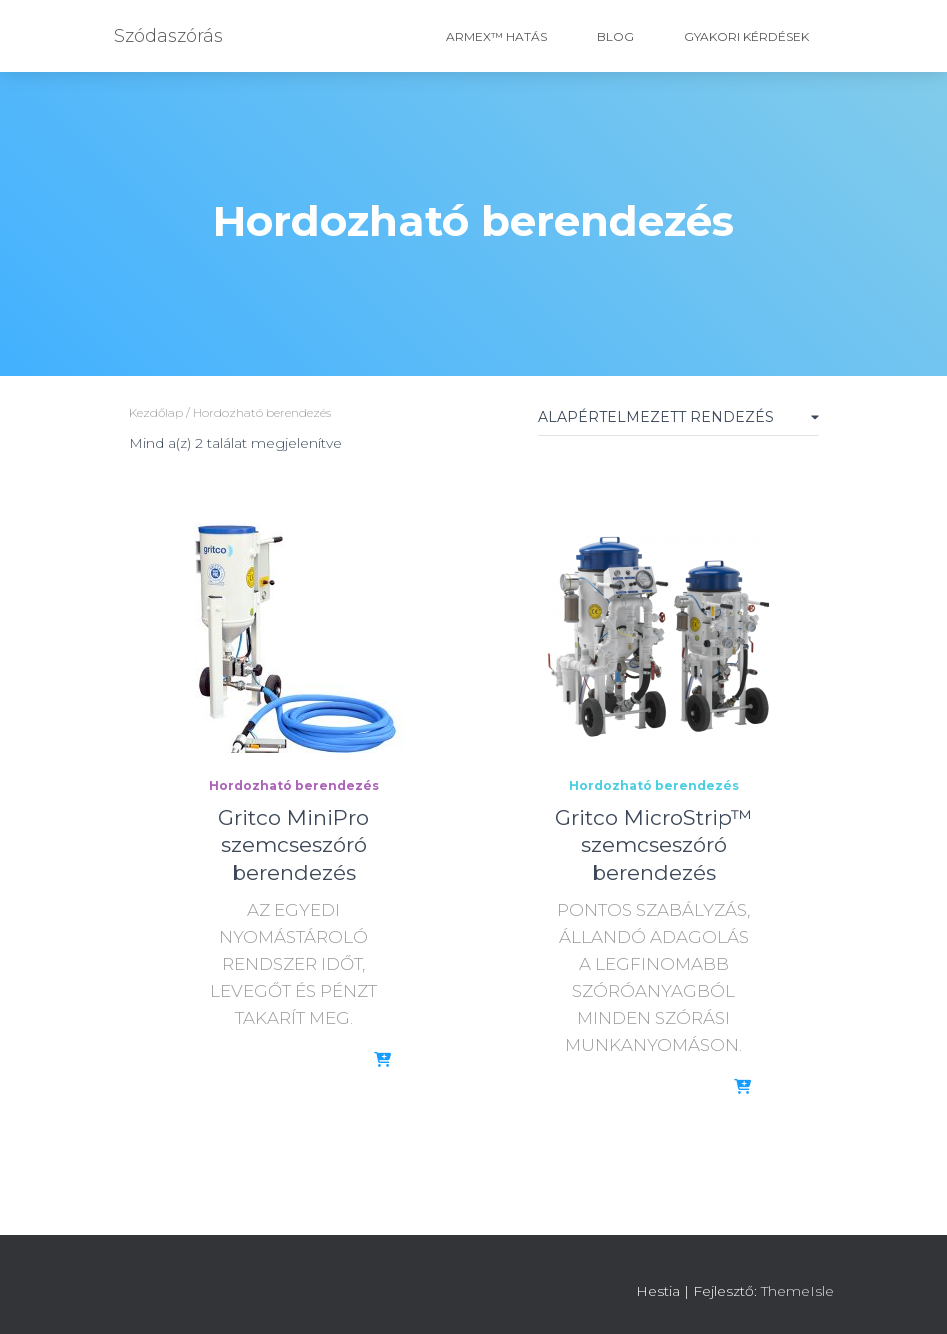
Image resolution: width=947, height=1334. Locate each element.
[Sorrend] (678, 421)
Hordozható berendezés (294, 785)
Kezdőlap (156, 412)
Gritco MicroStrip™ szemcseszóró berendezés (653, 844)
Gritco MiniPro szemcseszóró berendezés (293, 844)
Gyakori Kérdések (746, 36)
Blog (615, 36)
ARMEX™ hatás (496, 36)
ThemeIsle (797, 1291)
